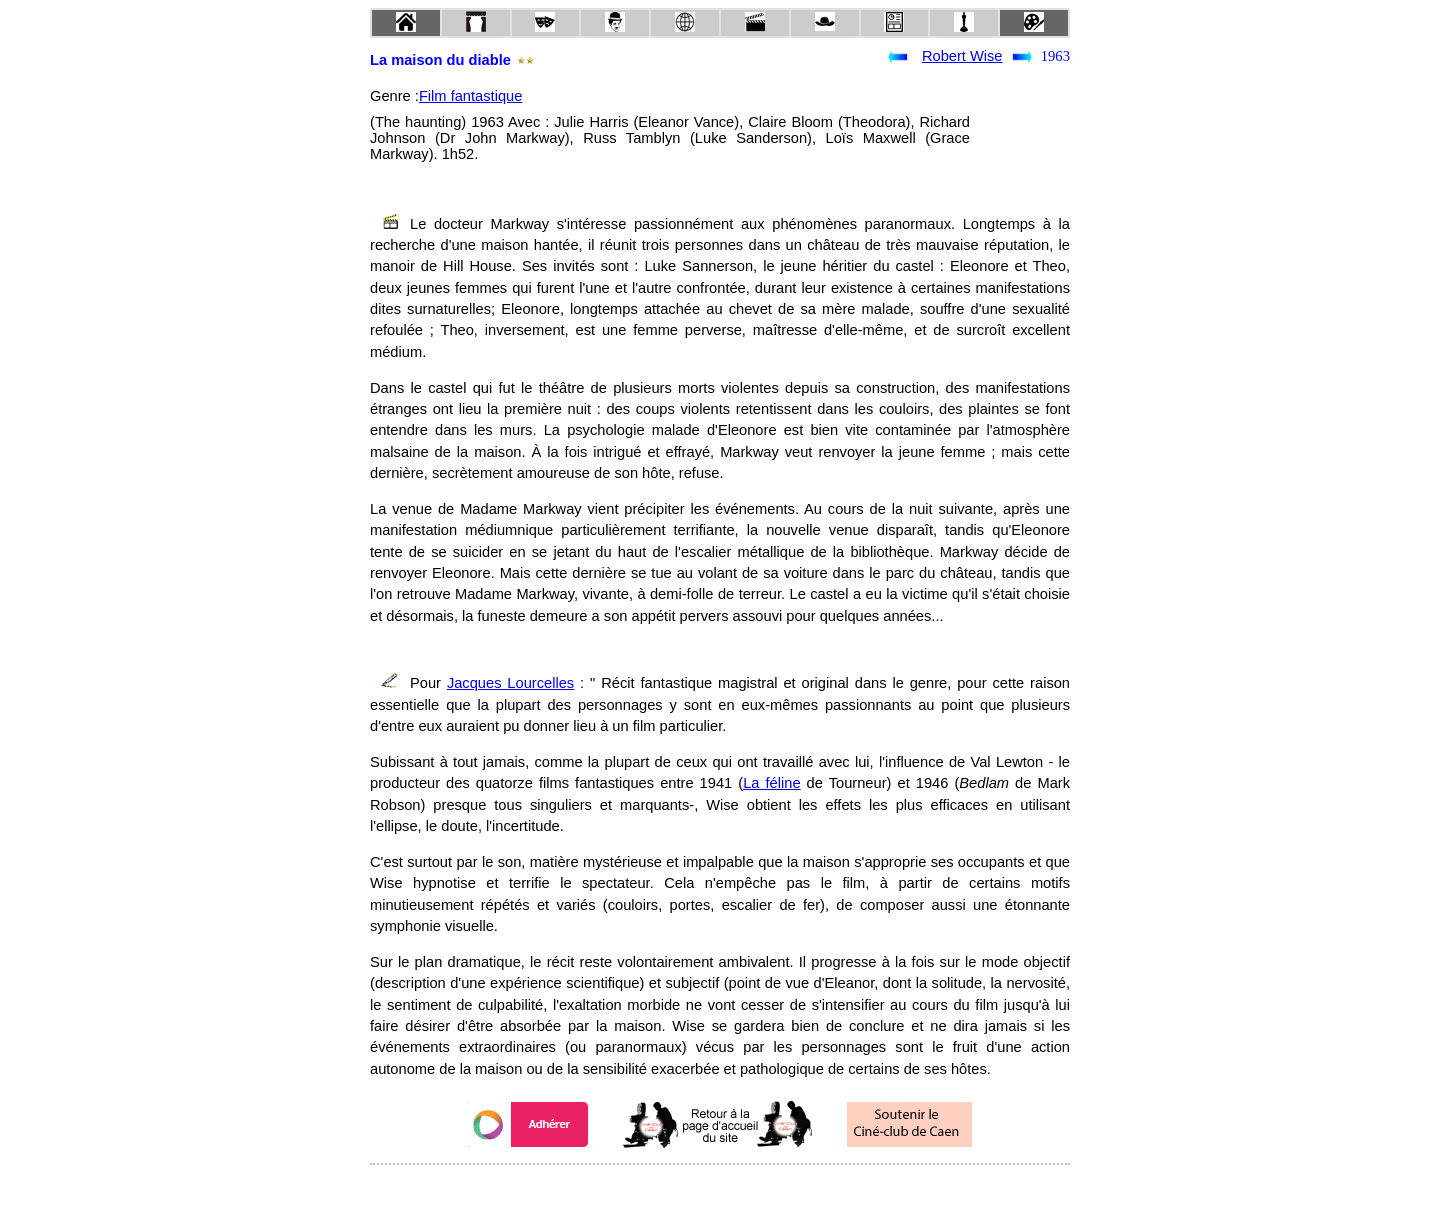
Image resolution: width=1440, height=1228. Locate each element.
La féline (771, 783)
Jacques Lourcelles (510, 683)
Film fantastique (470, 96)
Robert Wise (962, 56)
